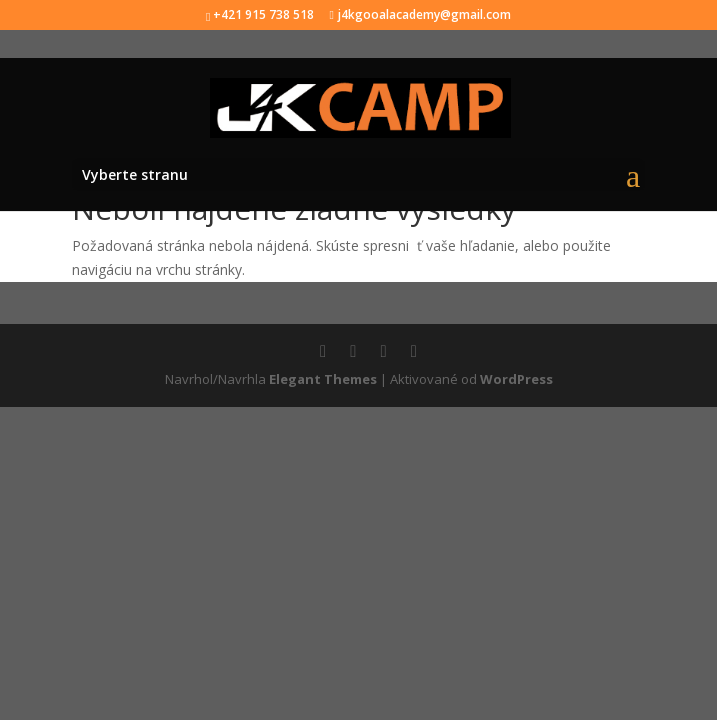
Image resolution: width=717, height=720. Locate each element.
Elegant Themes (323, 379)
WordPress (516, 379)
